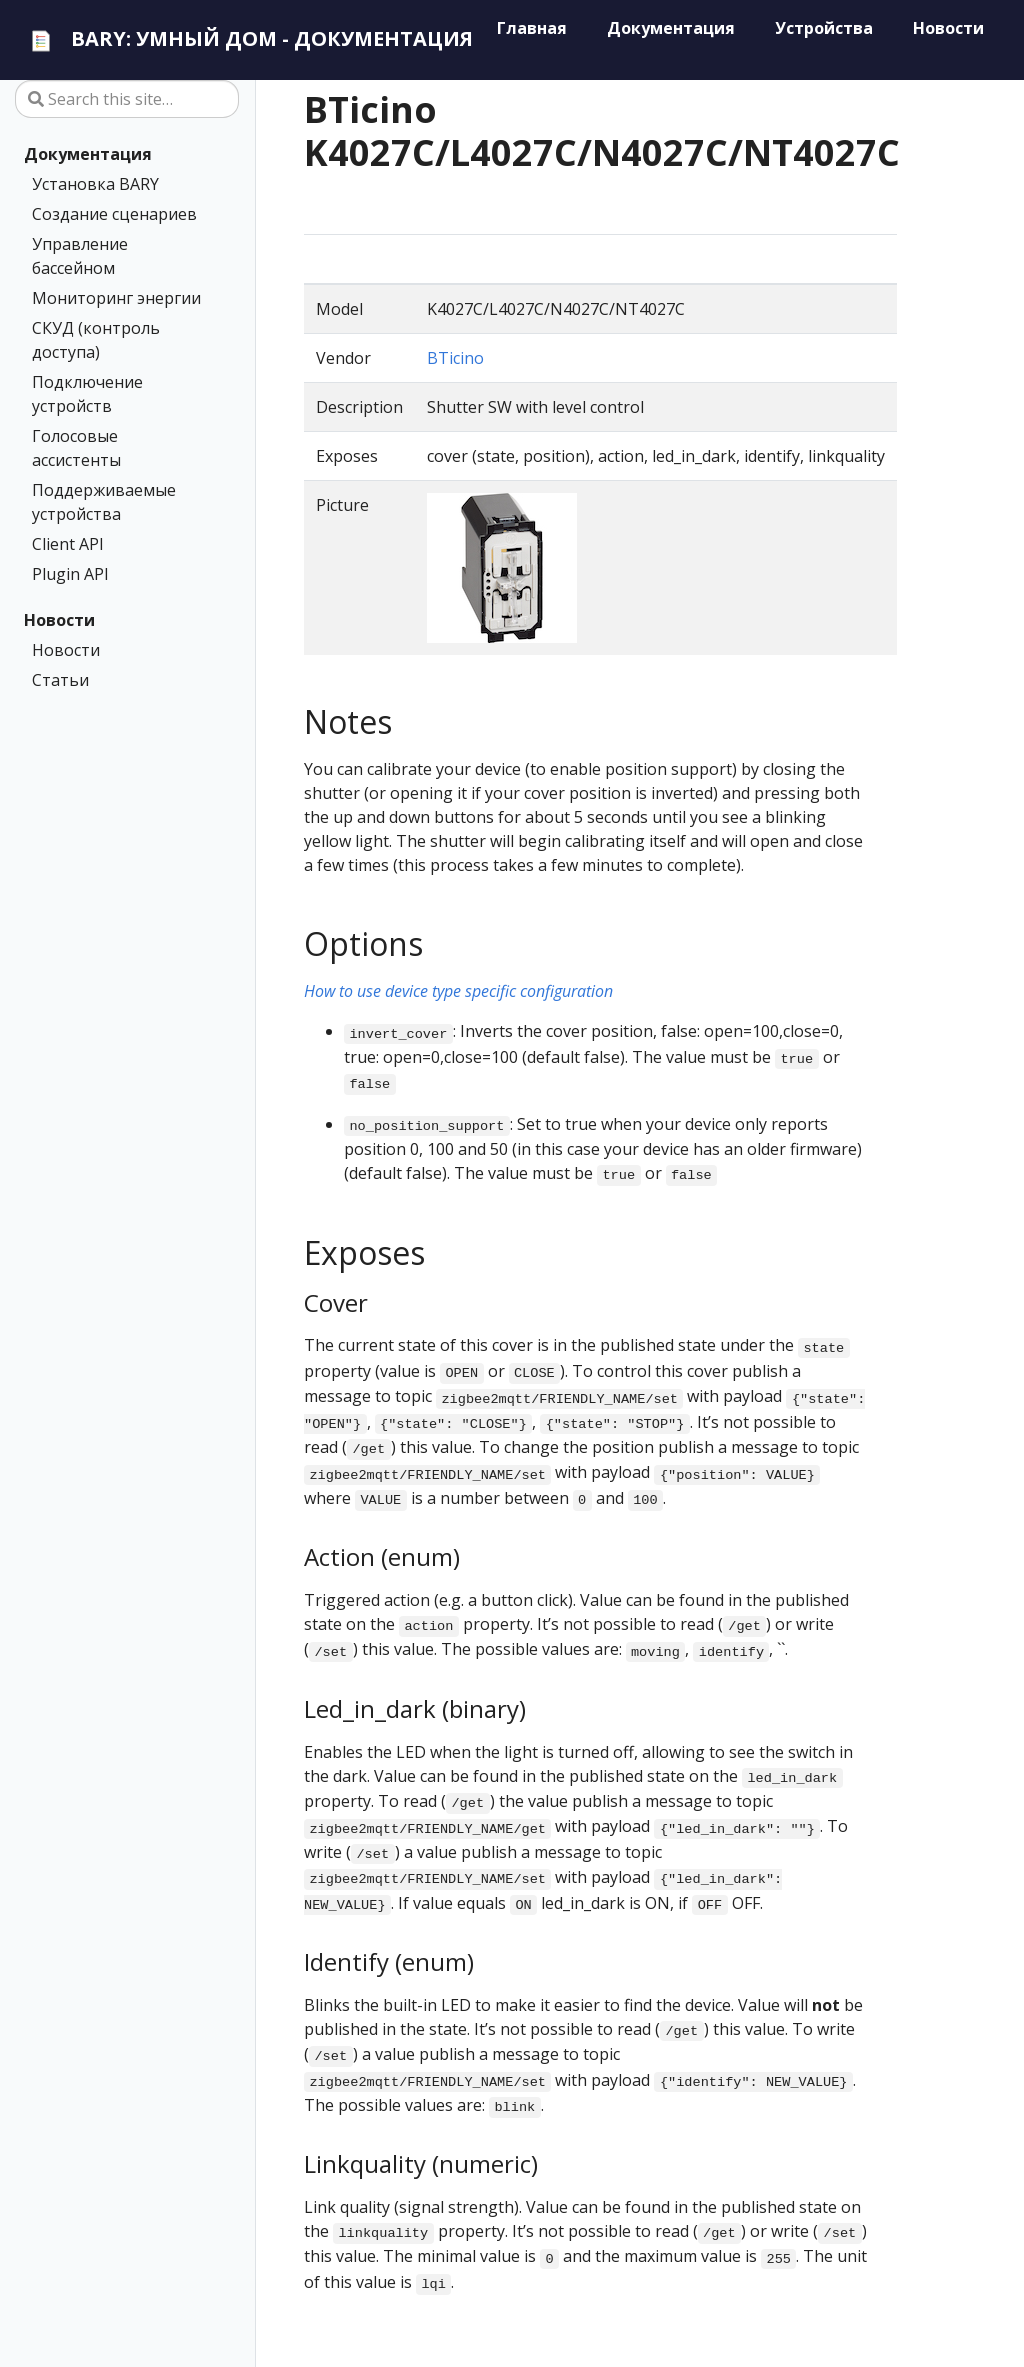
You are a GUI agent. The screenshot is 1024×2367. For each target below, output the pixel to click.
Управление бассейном (80, 256)
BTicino (455, 358)
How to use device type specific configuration (458, 991)
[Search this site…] (127, 99)
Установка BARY (95, 184)
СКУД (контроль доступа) (96, 340)
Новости (59, 620)
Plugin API (70, 574)
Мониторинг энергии (116, 298)
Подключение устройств (87, 394)
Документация (88, 154)
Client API (68, 544)
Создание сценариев (114, 214)
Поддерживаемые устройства (104, 502)
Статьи (60, 680)
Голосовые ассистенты (76, 448)
